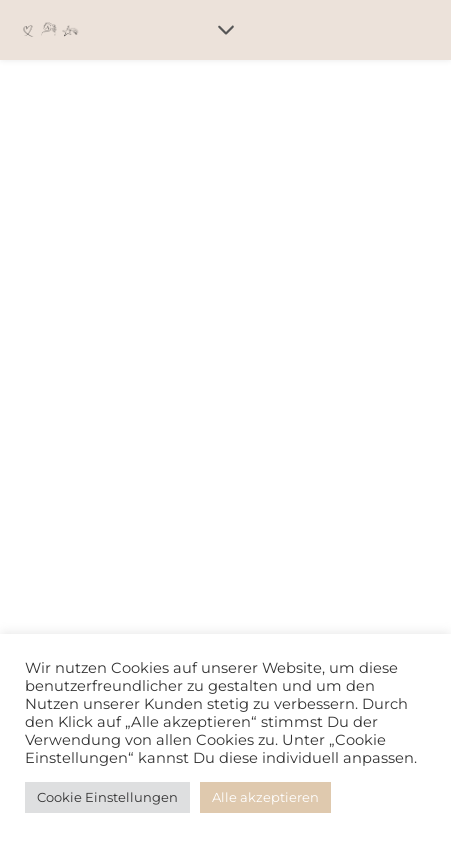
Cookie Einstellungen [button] (107, 797)
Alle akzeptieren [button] (265, 797)
